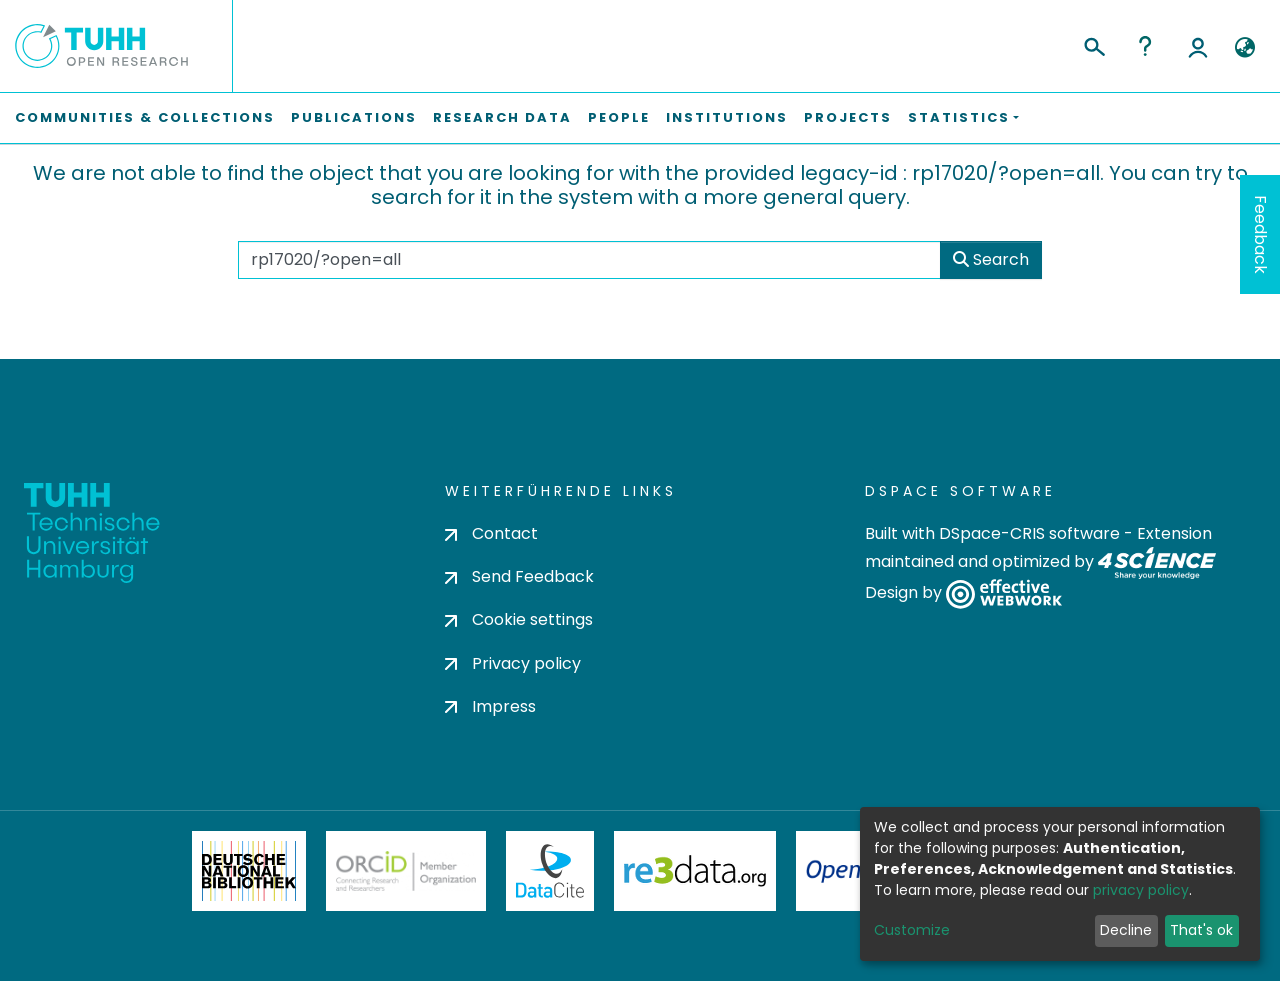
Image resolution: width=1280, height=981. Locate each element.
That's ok (1201, 930)
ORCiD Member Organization (406, 871)
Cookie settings (519, 619)
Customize (912, 930)
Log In (1198, 46)
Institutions (727, 117)
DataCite (550, 871)
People (619, 117)
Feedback (1260, 234)
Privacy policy (513, 663)
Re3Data (695, 871)
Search (991, 259)
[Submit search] (1093, 44)
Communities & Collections (145, 117)
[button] (1244, 48)
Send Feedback (519, 576)
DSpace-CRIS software (1029, 533)
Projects (848, 117)
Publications (354, 117)
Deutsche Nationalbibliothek (249, 871)
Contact (491, 533)
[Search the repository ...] (589, 260)
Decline (1126, 930)
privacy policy (1141, 890)
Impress (490, 706)
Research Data (502, 117)
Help (1145, 46)
